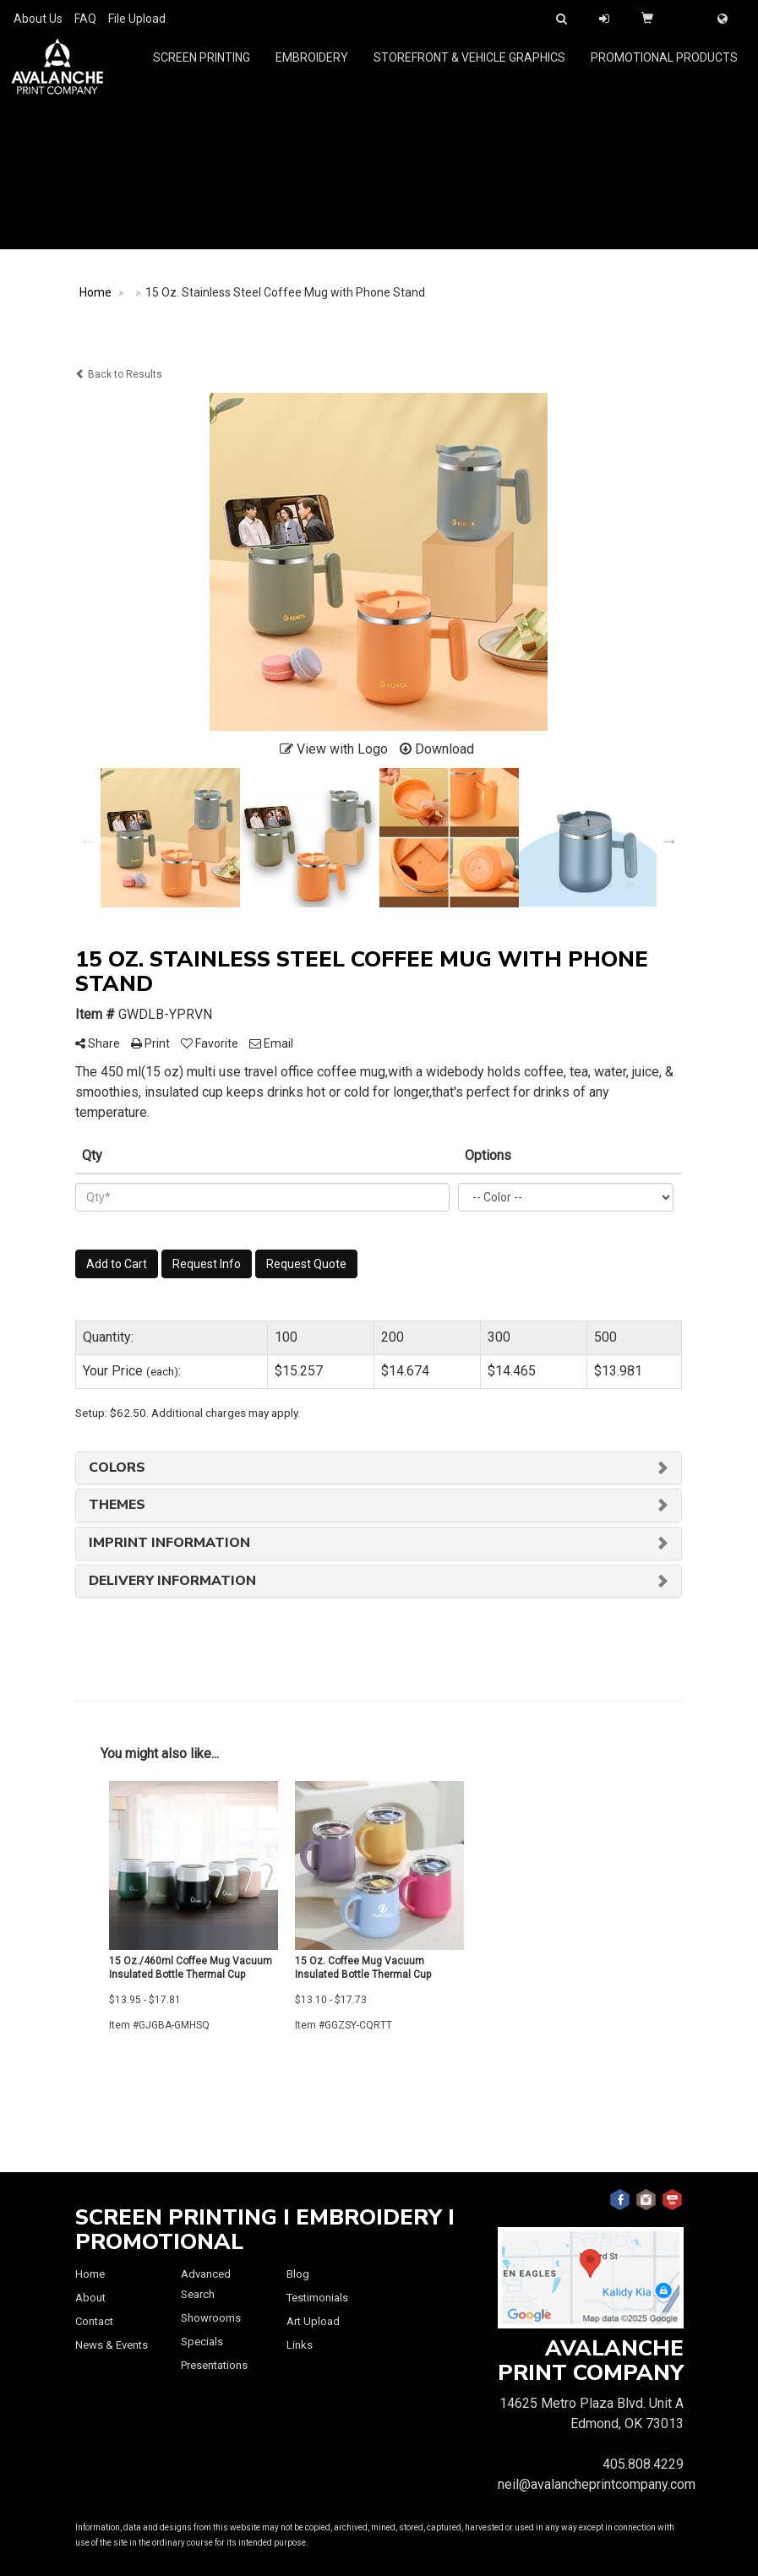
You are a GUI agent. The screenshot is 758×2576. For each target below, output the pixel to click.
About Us (38, 18)
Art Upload (313, 2321)
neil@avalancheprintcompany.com (596, 2484)
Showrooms (211, 2318)
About (90, 2297)
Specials (202, 2341)
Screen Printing (201, 67)
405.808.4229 (643, 2464)
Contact (94, 2321)
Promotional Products (664, 67)
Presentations (214, 2365)
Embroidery (311, 67)
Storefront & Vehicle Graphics (469, 67)
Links (299, 2345)
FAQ (85, 18)
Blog (297, 2274)
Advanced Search (206, 2284)
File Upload (137, 18)
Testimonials (317, 2297)
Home (90, 2274)
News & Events (111, 2345)
